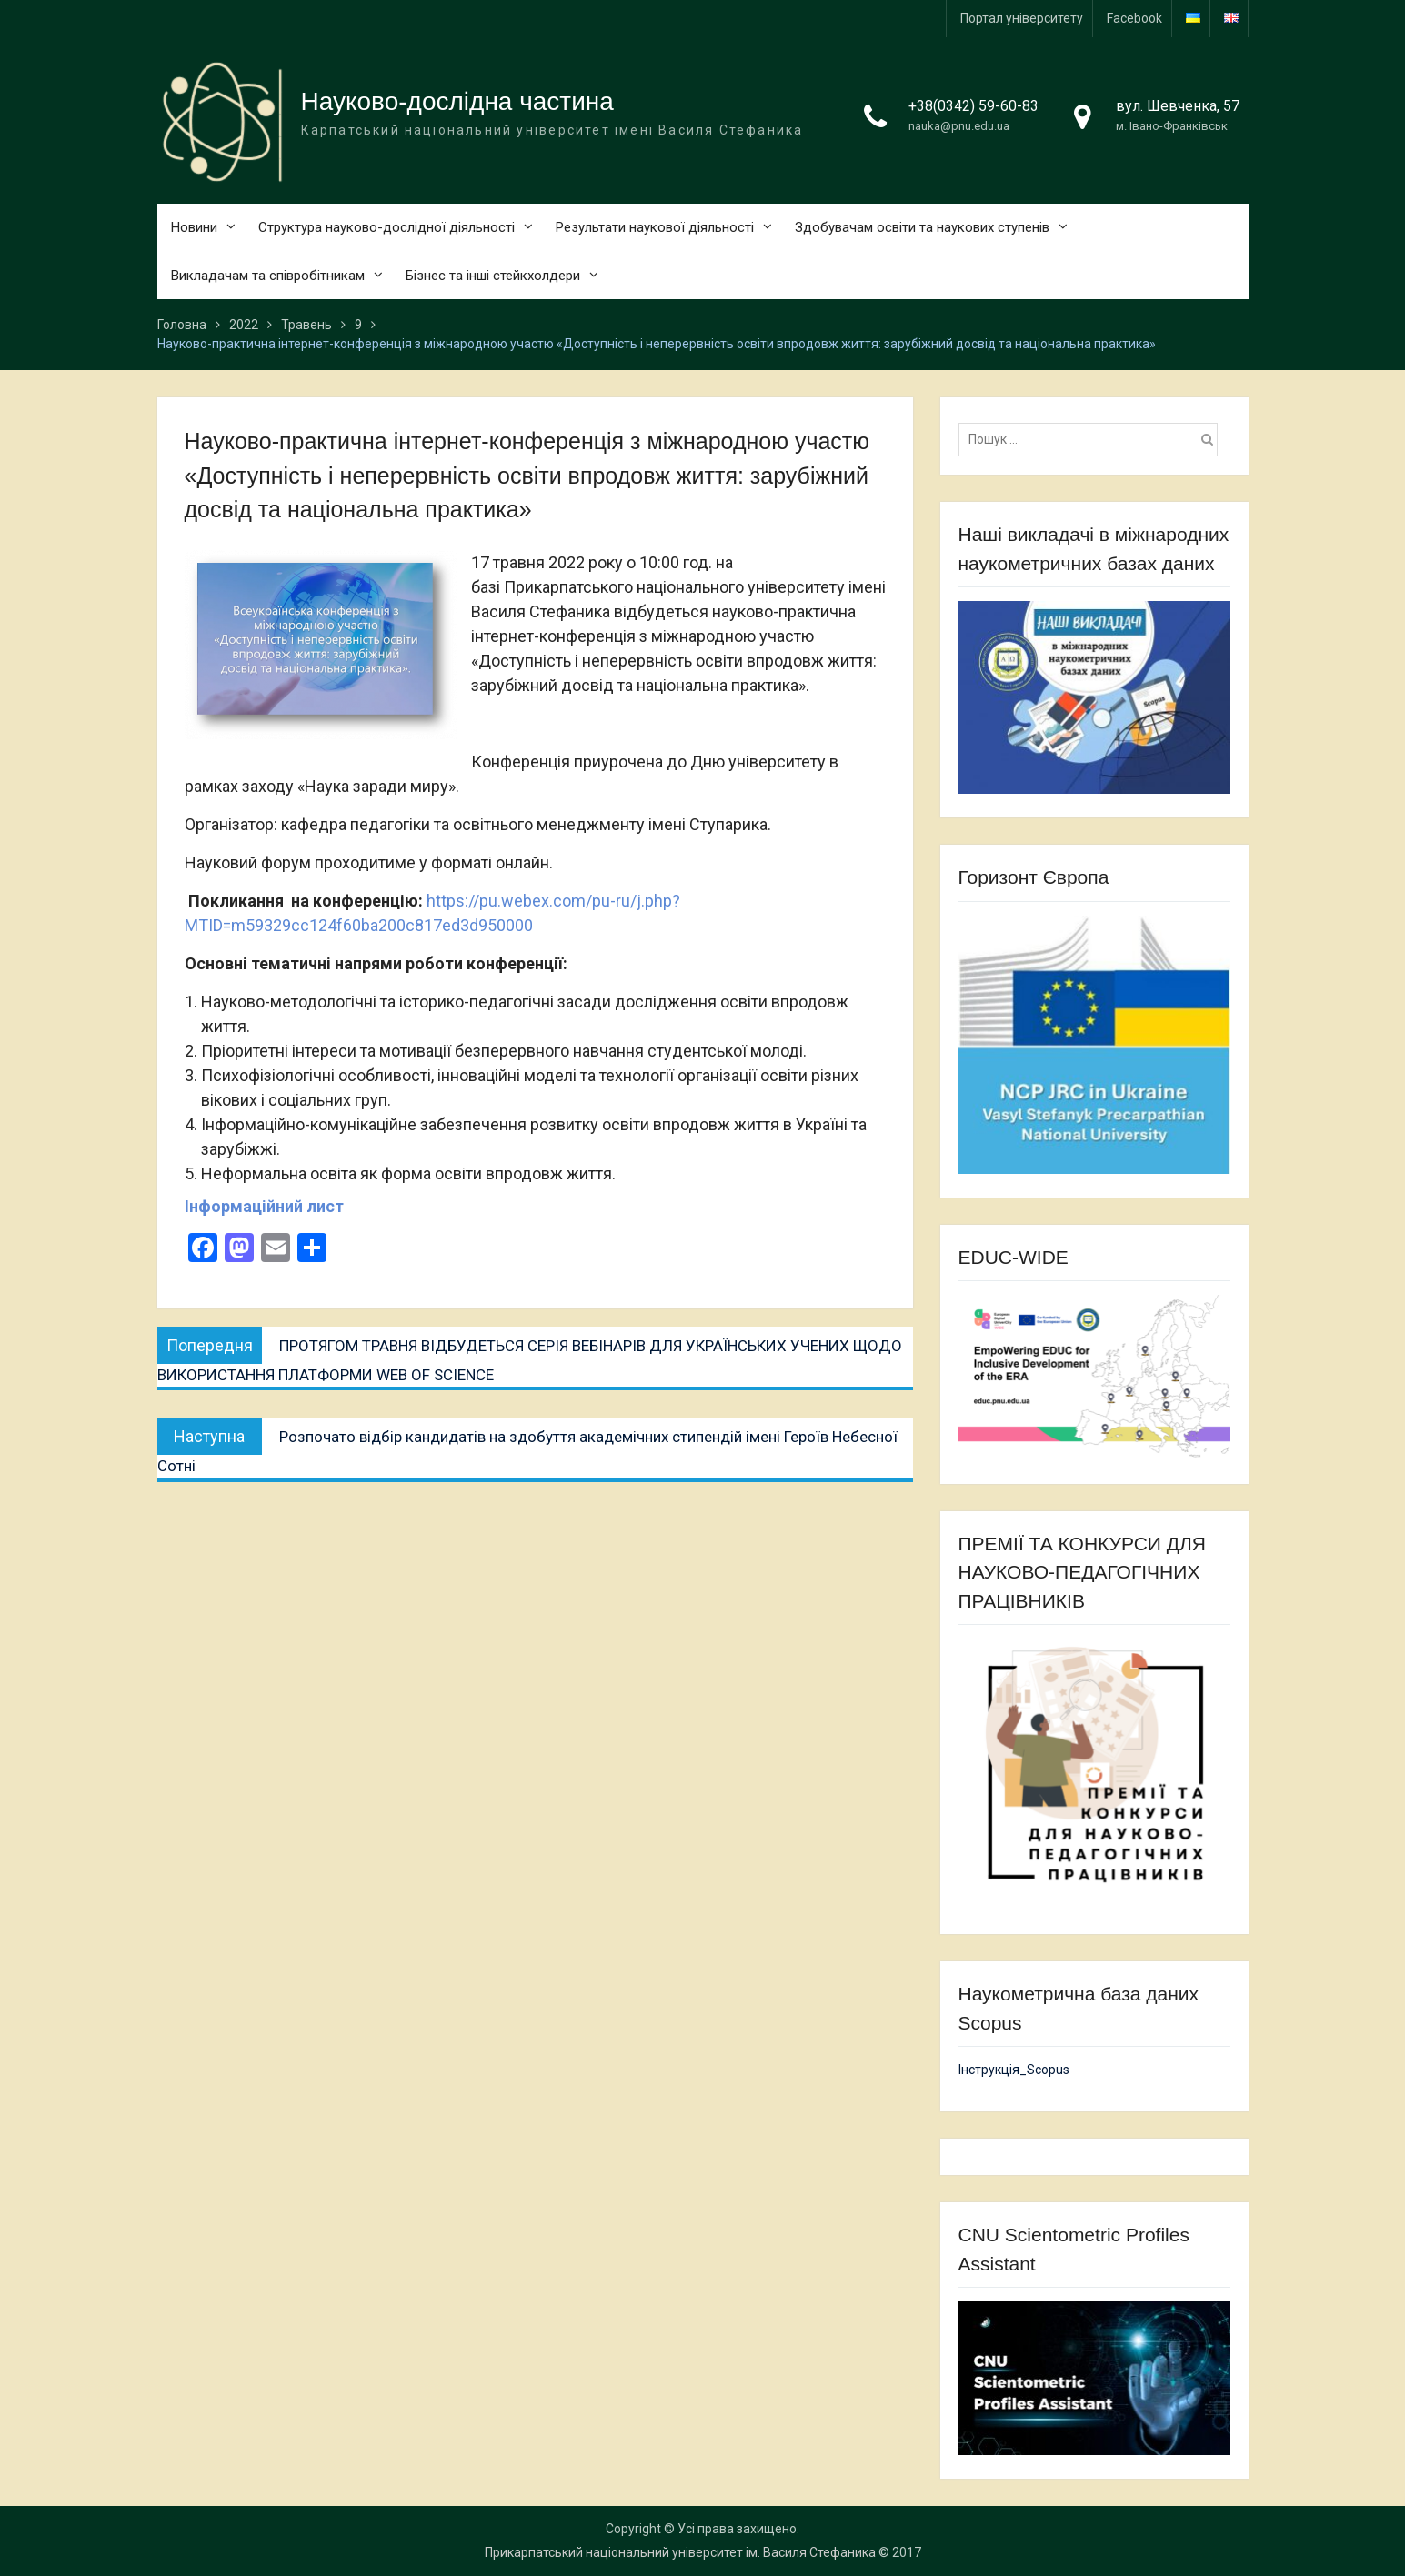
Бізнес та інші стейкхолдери (493, 275)
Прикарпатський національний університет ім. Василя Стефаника (680, 2552)
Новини (194, 227)
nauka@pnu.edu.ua (958, 126)
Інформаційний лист (264, 1206)
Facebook (1134, 18)
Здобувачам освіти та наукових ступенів (922, 227)
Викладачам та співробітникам (268, 275)
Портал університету (1021, 18)
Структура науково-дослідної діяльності (386, 227)
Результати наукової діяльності (655, 227)
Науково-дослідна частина (457, 101)
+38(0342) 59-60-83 (973, 106)
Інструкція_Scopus (1013, 2069)
